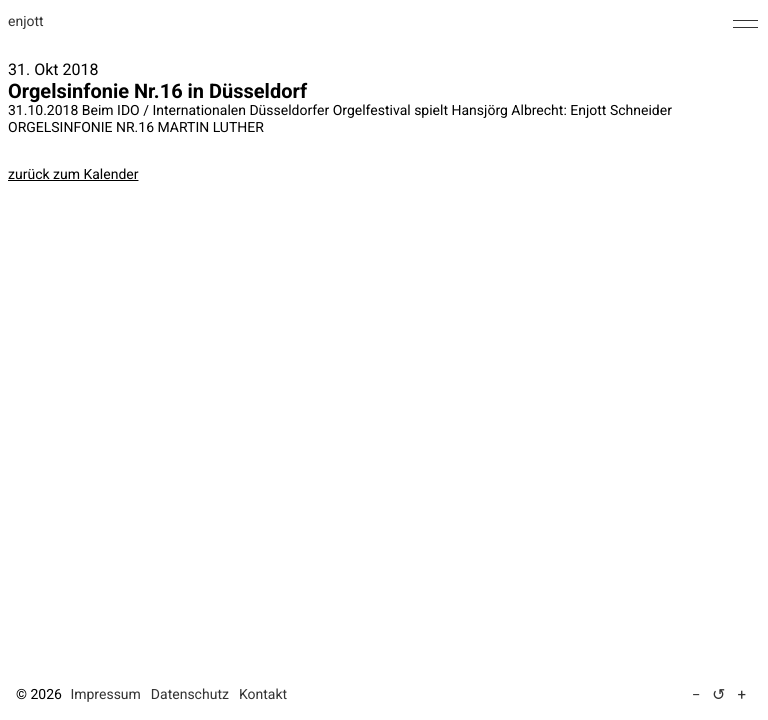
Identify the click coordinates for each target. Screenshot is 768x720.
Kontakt (263, 695)
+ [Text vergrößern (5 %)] (741, 695)
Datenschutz (190, 695)
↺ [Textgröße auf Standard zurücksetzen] (718, 694)
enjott (26, 22)
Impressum (105, 695)
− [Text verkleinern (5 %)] (696, 695)
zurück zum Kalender (73, 175)
